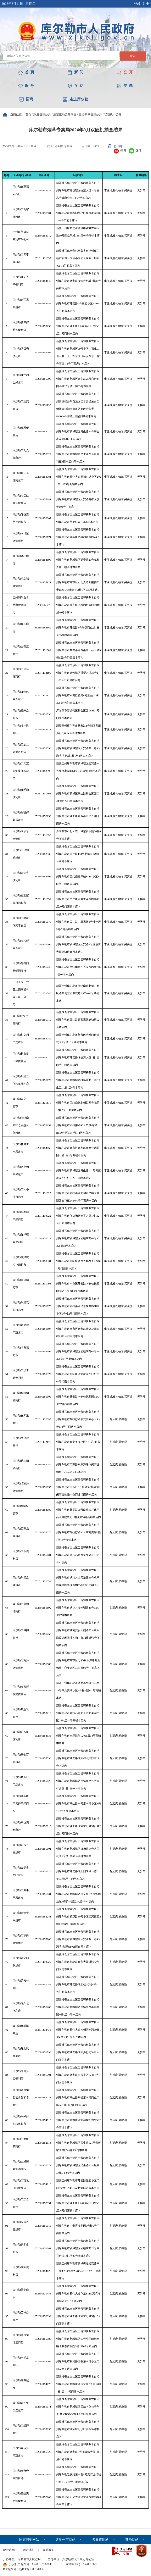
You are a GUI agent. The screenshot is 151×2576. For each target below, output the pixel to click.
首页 (28, 114)
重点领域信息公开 (90, 114)
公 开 (125, 72)
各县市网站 (100, 2539)
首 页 (26, 72)
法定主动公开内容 (64, 114)
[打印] (118, 146)
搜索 (132, 55)
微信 (135, 150)
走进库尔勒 (75, 99)
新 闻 (75, 72)
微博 (120, 150)
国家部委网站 (29, 2539)
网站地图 (28, 2550)
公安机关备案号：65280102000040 (27, 2565)
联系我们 (48, 2550)
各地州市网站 (66, 2539)
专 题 (125, 86)
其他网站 (132, 2539)
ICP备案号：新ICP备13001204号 (23, 2569)
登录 (137, 3)
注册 (146, 3)
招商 (26, 99)
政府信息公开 (42, 114)
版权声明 (9, 2550)
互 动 (75, 86)
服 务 (26, 86)
